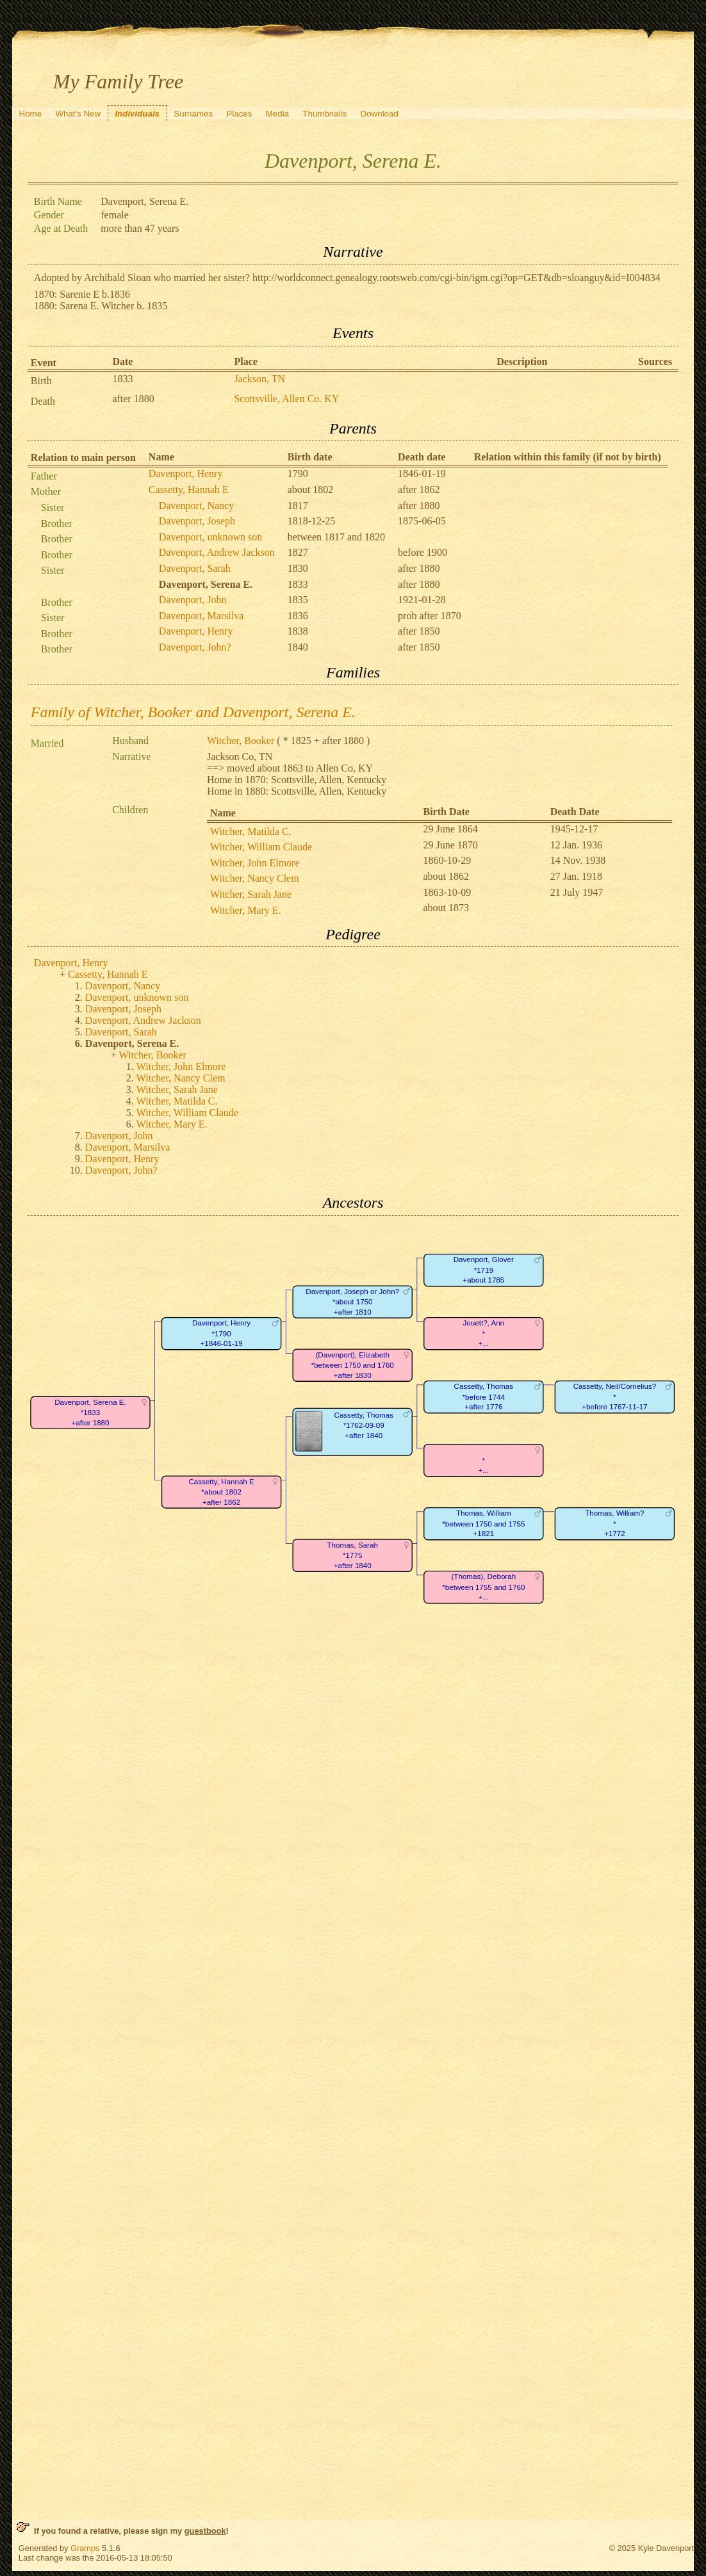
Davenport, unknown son (210, 536)
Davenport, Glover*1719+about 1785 (484, 1269)
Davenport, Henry (186, 473)
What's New (78, 113)
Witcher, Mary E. (245, 910)
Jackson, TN (259, 378)
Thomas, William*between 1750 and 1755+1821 (483, 1523)
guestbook (205, 2531)
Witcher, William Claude (261, 846)
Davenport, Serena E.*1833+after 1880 (90, 1412)
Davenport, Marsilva (201, 615)
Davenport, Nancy (196, 505)
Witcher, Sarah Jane (250, 894)
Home (30, 113)
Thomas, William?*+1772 (614, 1523)
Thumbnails (324, 113)
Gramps (85, 2548)
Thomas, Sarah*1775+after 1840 (352, 1555)
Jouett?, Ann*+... (483, 1333)
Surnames (193, 113)
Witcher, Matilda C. (250, 831)
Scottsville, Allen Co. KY (286, 398)
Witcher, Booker (240, 740)
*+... (483, 1464)
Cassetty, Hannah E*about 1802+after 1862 (221, 1492)
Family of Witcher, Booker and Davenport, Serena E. (193, 712)
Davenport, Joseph (197, 520)
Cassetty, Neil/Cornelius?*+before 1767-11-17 (615, 1396)
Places (239, 113)
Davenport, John (193, 599)
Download (379, 113)
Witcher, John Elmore (255, 862)
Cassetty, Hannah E (189, 489)
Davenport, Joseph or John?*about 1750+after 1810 (352, 1301)
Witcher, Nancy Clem (254, 878)
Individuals (137, 113)
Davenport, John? (195, 647)
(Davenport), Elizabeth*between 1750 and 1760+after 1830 (352, 1365)
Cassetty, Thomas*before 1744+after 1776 (483, 1396)
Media (277, 113)
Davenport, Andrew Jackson (217, 552)
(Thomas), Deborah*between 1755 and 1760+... (483, 1586)
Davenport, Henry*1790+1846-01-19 (221, 1333)
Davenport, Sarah (195, 568)
